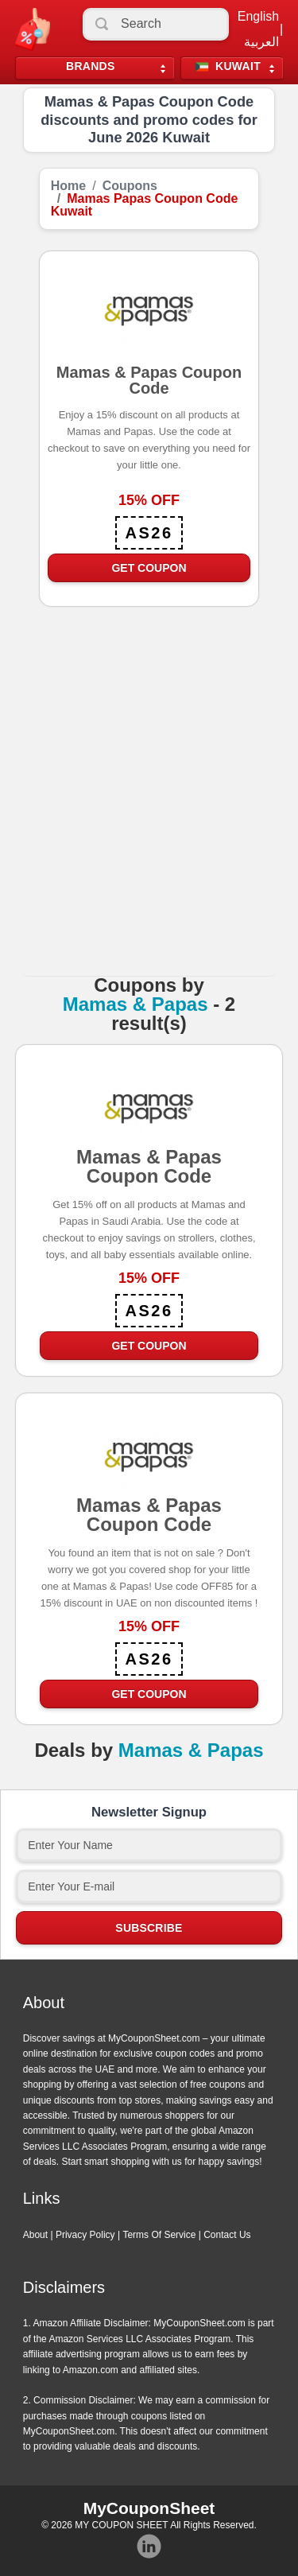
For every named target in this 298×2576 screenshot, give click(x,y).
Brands (90, 66)
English (258, 16)
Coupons (130, 186)
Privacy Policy (85, 2234)
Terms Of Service (158, 2234)
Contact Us (226, 2234)
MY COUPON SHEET (121, 2525)
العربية (261, 42)
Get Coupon (148, 567)
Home (68, 186)
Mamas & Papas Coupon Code (149, 1171)
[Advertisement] (149, 808)
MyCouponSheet (149, 2508)
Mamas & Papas (135, 1004)
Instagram (149, 2546)
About (35, 2234)
